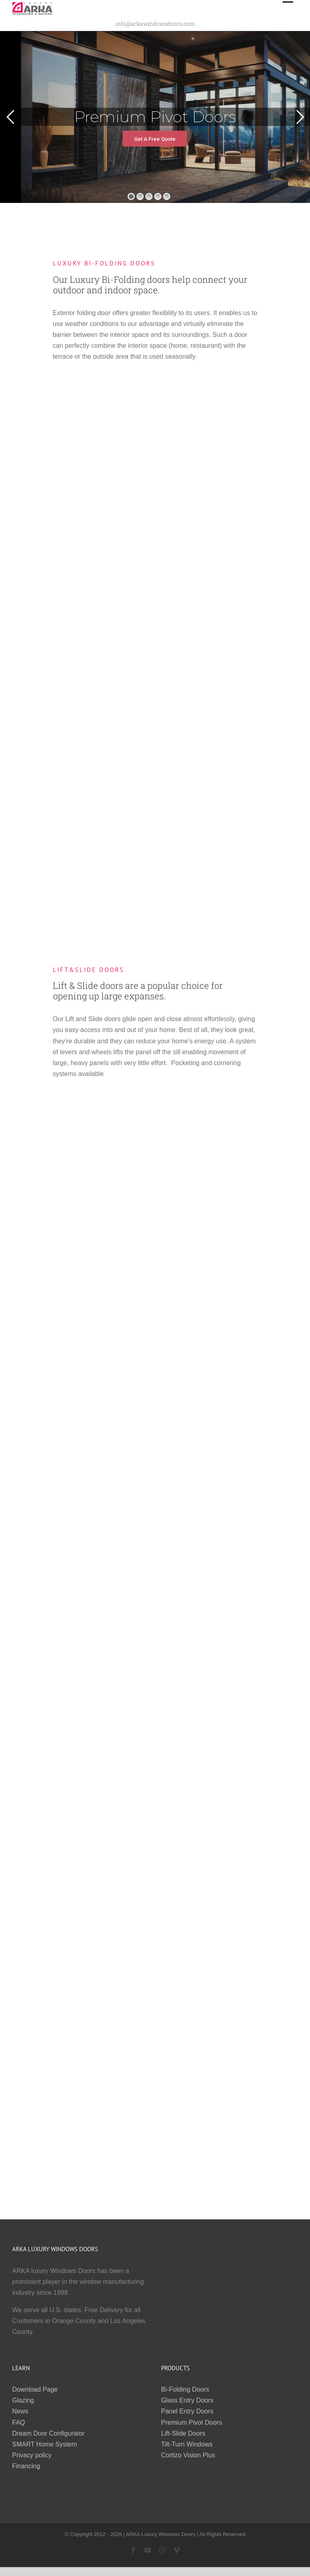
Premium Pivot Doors (191, 2422)
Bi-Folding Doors (185, 2389)
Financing (26, 2466)
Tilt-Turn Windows (187, 2444)
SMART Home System (44, 2444)
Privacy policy (32, 2455)
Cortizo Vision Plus (188, 2455)
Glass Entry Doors (187, 2400)
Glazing (23, 2400)
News (20, 2411)
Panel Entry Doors (187, 2411)
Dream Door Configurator (48, 2433)
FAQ (18, 2422)
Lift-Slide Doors (183, 2433)
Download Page (35, 2389)
